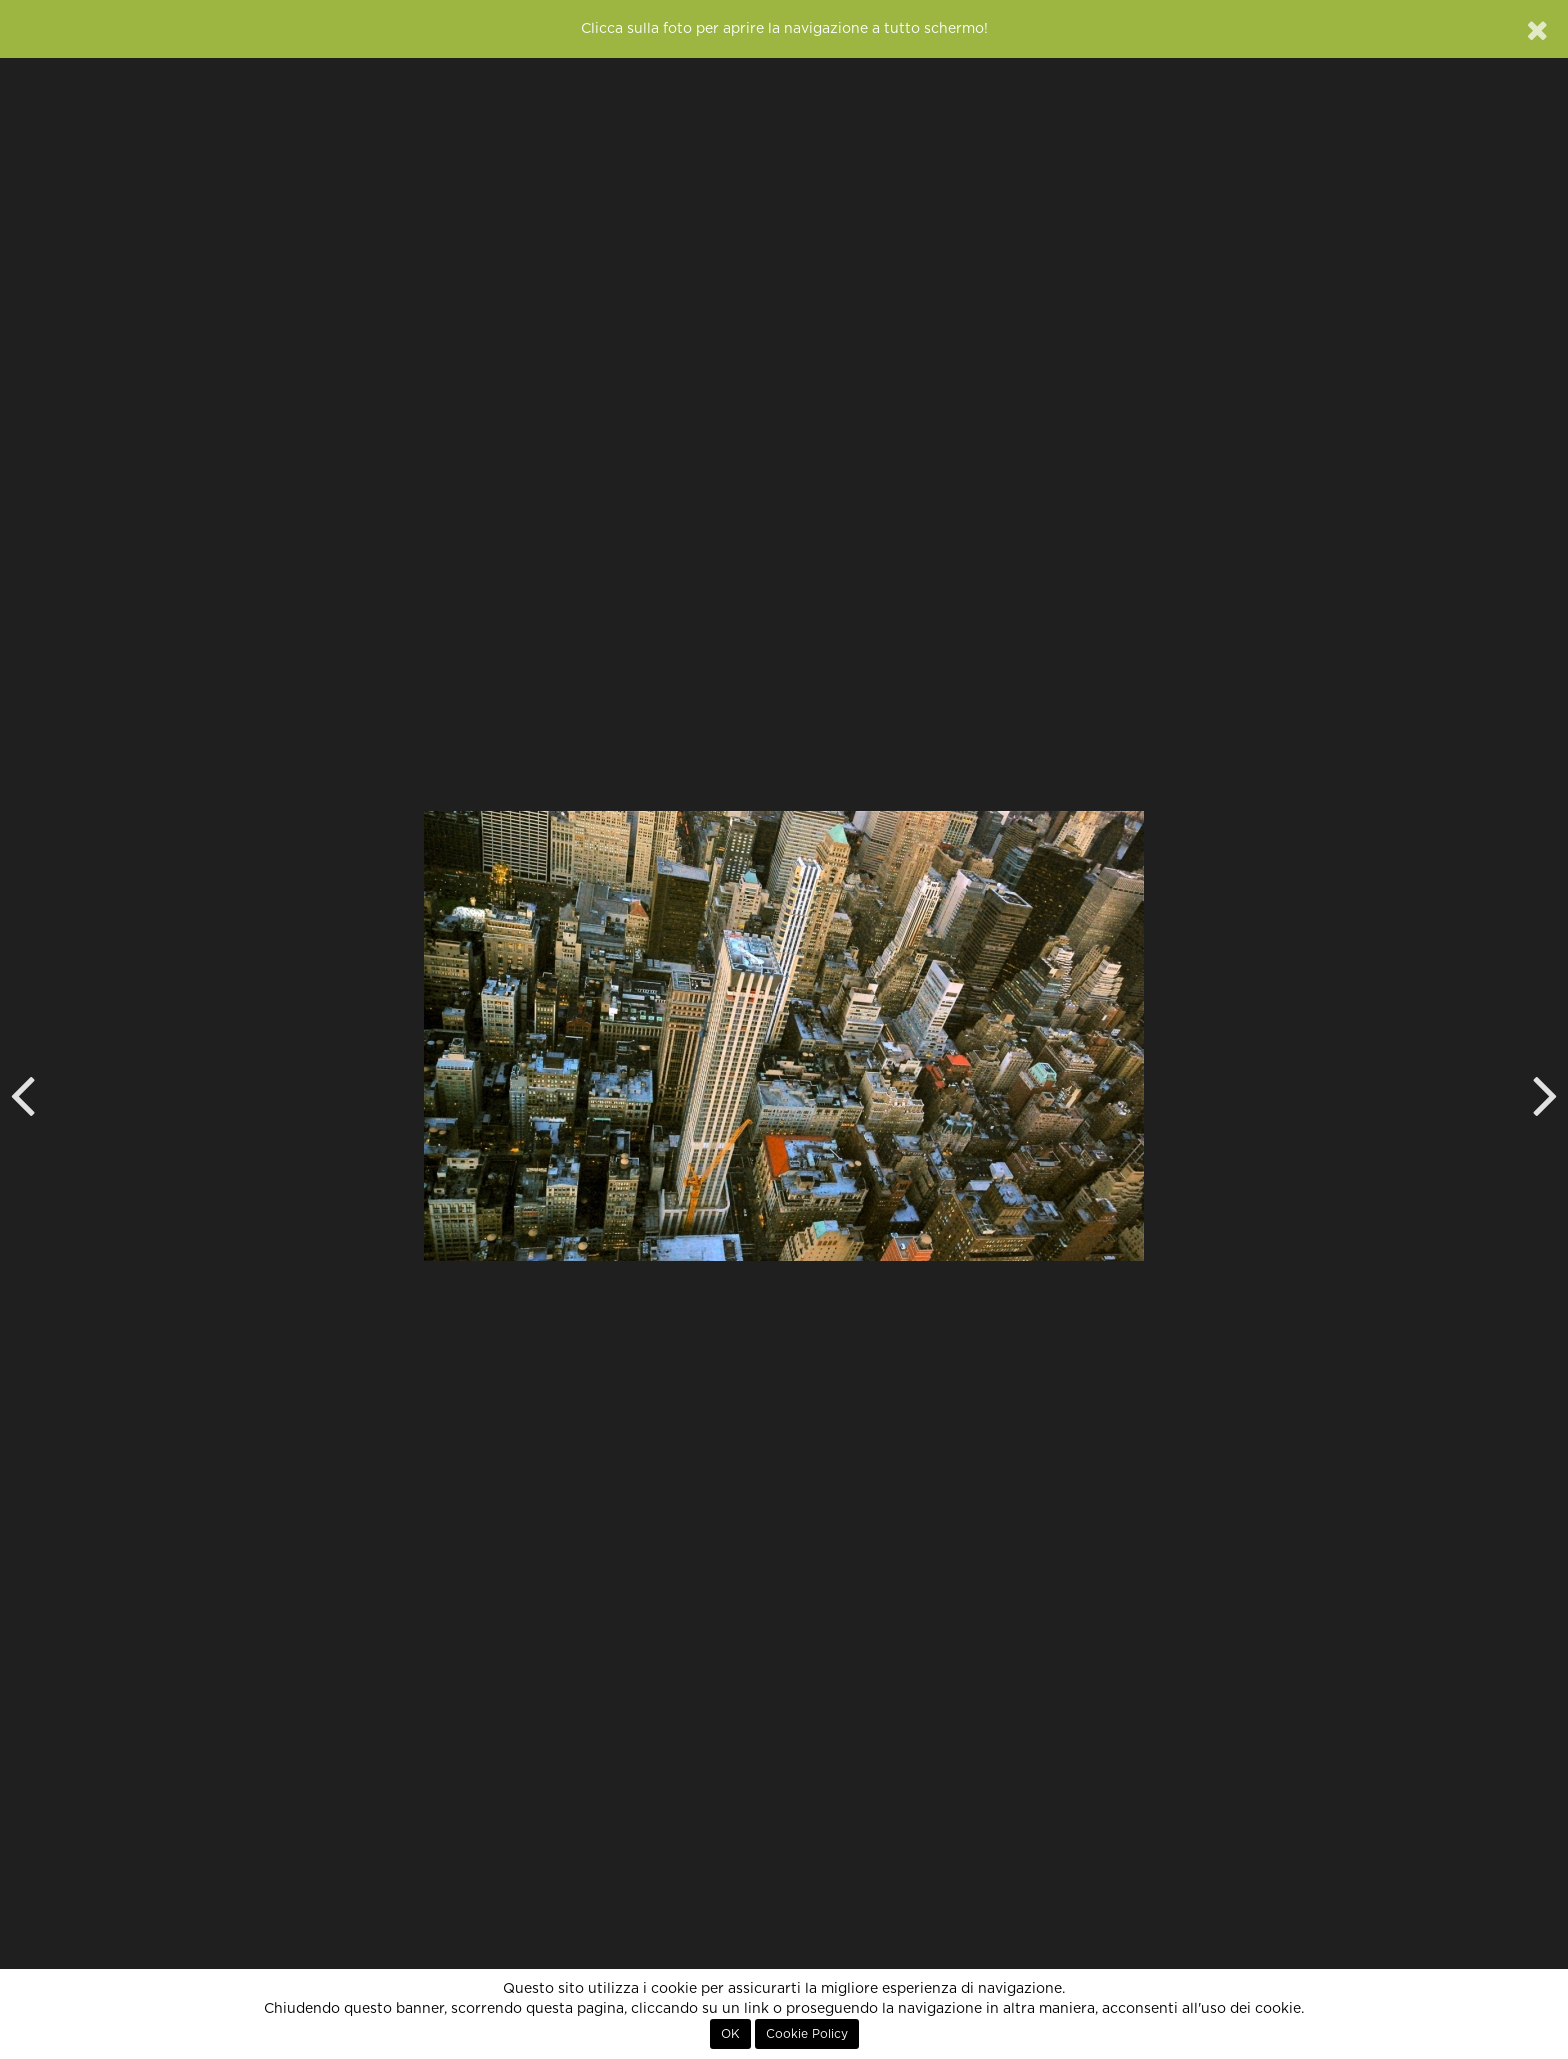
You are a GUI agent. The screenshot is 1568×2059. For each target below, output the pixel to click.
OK (730, 2034)
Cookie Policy (807, 2034)
